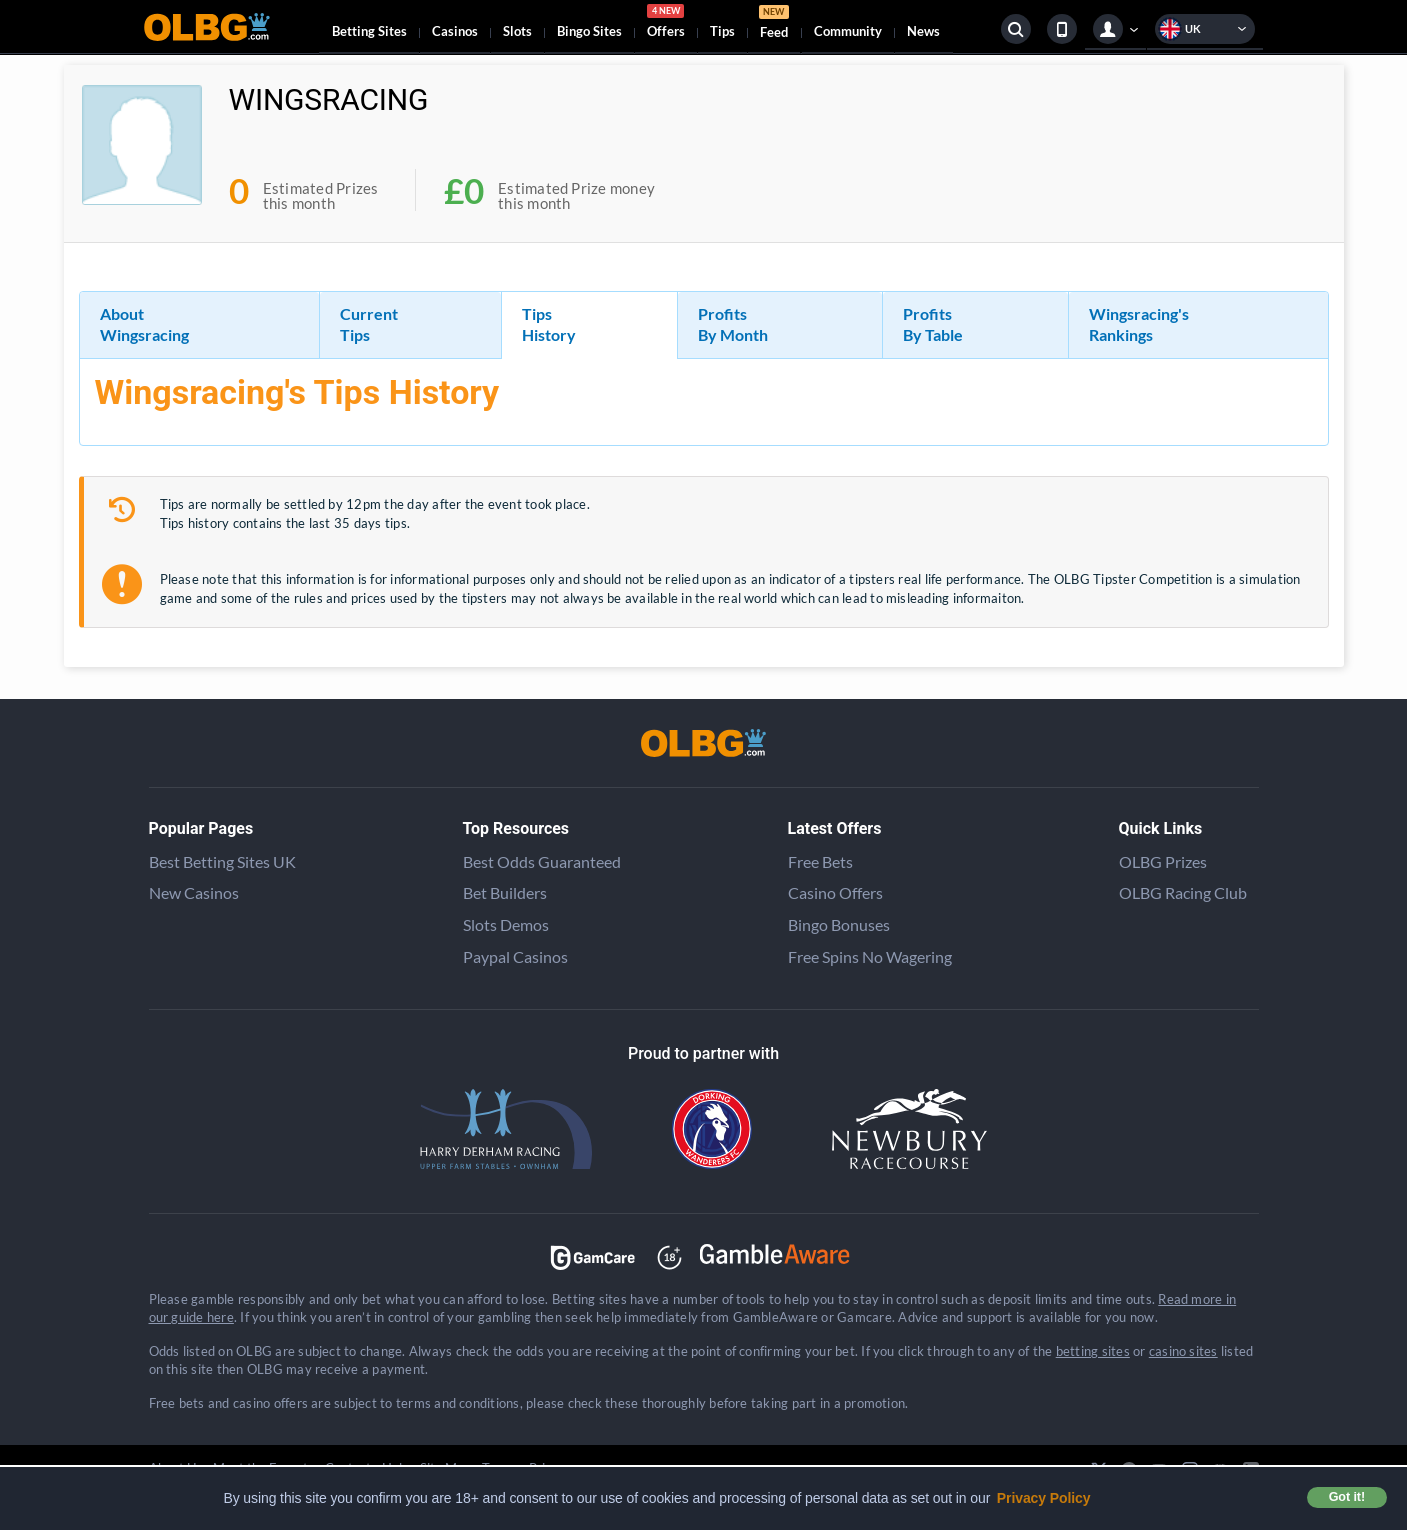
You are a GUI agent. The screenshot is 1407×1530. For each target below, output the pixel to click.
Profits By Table (933, 324)
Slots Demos (506, 924)
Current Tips (369, 324)
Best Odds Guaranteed (542, 861)
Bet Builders (505, 892)
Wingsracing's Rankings (1139, 324)
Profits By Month (733, 324)
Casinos (455, 31)
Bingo (589, 31)
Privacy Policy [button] (1044, 1498)
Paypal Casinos (515, 956)
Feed (774, 24)
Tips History (549, 324)
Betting (369, 31)
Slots (517, 31)
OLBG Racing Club (1183, 892)
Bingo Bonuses (839, 924)
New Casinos (194, 892)
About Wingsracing (144, 324)
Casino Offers (835, 892)
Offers (666, 24)
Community (848, 31)
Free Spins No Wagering (870, 956)
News (923, 31)
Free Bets (820, 861)
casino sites (1183, 1351)
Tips (722, 31)
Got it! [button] (1347, 1497)
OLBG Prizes (1163, 861)
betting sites (1093, 1351)
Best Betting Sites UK (222, 861)
